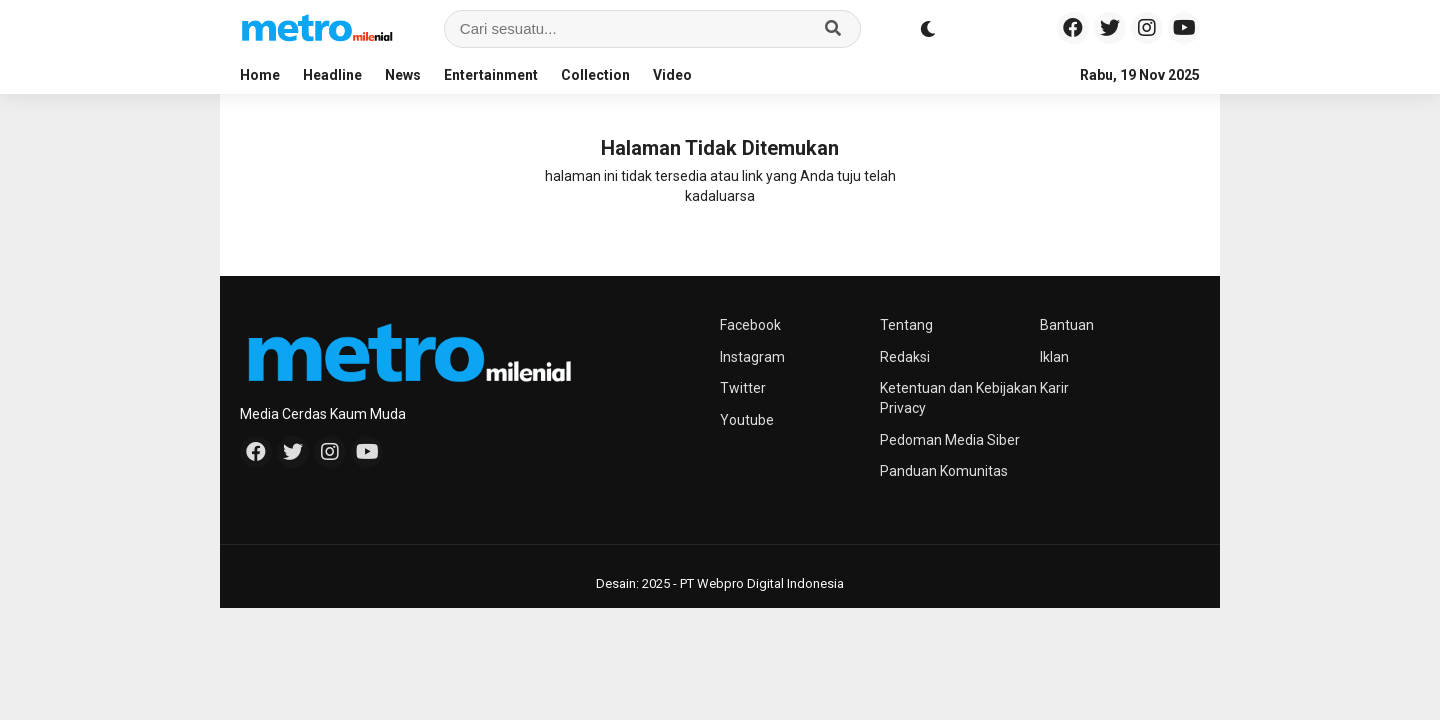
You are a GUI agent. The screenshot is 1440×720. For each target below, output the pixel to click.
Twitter (743, 388)
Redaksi (905, 357)
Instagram (752, 357)
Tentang (906, 325)
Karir (1054, 388)
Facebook (750, 325)
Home (260, 75)
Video (672, 75)
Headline (332, 75)
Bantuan (1067, 325)
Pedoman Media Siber (950, 440)
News (403, 75)
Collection (595, 75)
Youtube (747, 420)
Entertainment (491, 75)
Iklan (1054, 357)
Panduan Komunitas (944, 471)
